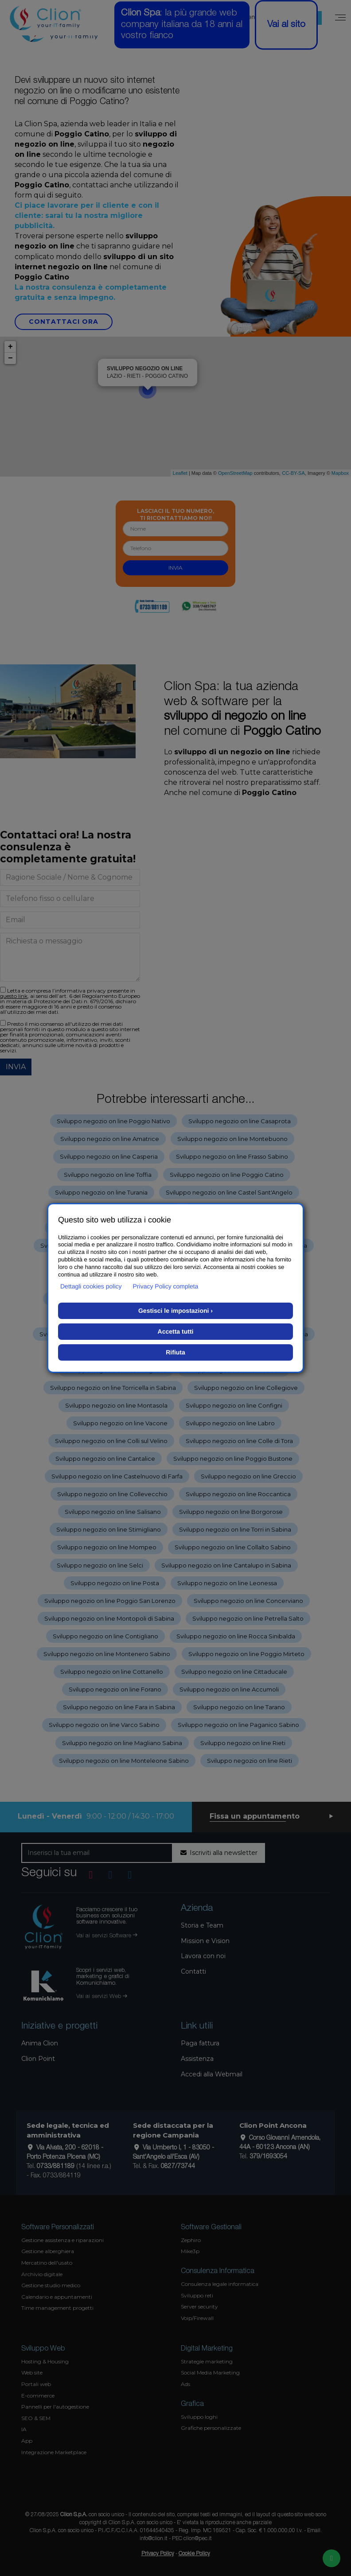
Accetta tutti (176, 1331)
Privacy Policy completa (166, 1286)
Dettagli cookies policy (91, 1286)
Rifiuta (175, 1352)
